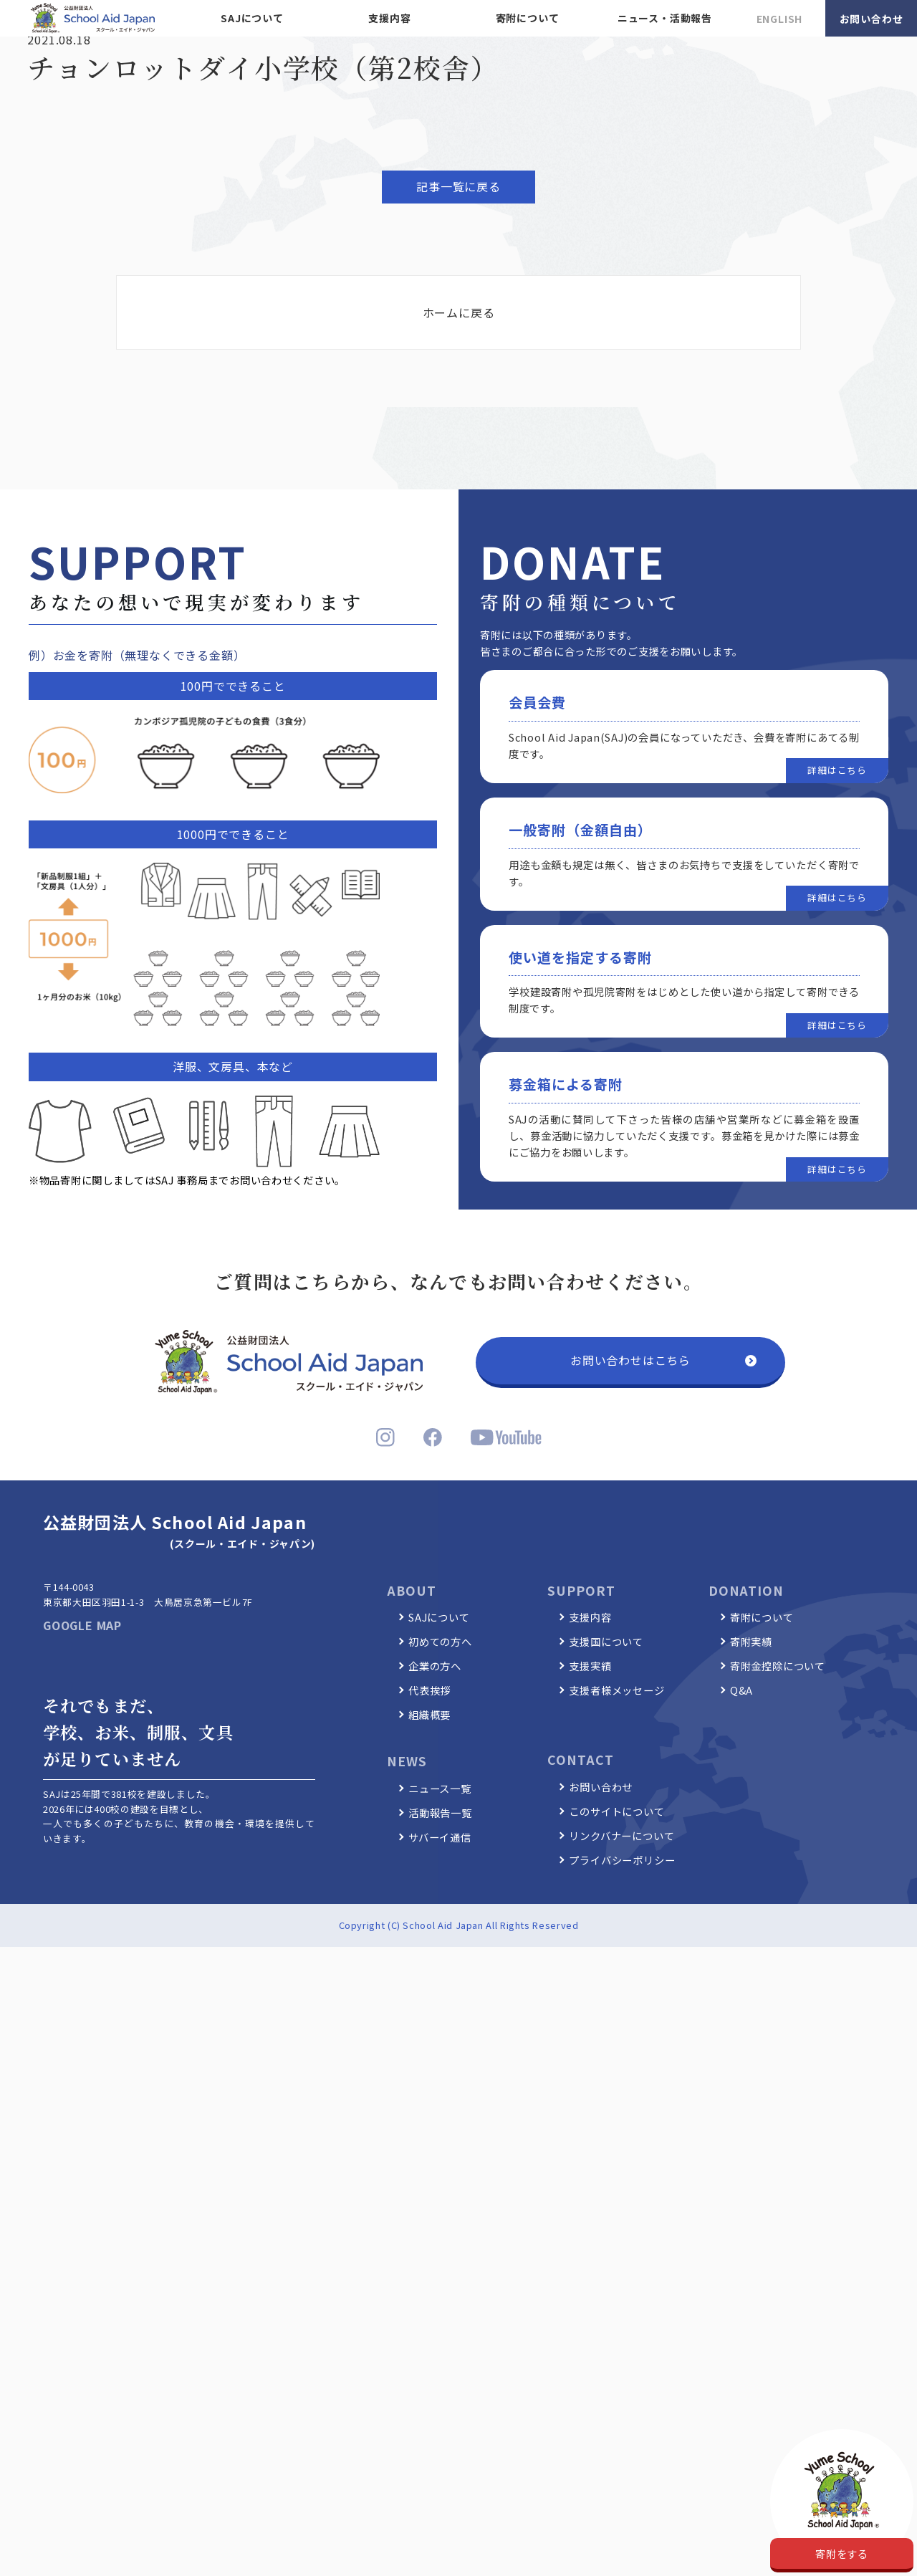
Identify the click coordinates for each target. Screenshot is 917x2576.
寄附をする (841, 2553)
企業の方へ (434, 1665)
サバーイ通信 (439, 1836)
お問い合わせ (871, 18)
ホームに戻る (459, 312)
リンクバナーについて (621, 1835)
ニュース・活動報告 (665, 18)
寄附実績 (751, 1641)
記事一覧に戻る (458, 186)
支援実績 (590, 1665)
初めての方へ (440, 1641)
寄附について (528, 18)
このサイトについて (616, 1811)
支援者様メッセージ (616, 1690)
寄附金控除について (777, 1665)
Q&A (741, 1690)
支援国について (606, 1641)
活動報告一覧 (440, 1812)
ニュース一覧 (439, 1788)
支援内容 (389, 18)
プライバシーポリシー (622, 1859)
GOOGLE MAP (82, 1625)
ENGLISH (780, 18)
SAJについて (252, 18)
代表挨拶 (429, 1690)
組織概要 (429, 1714)
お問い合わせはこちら (630, 1360)
